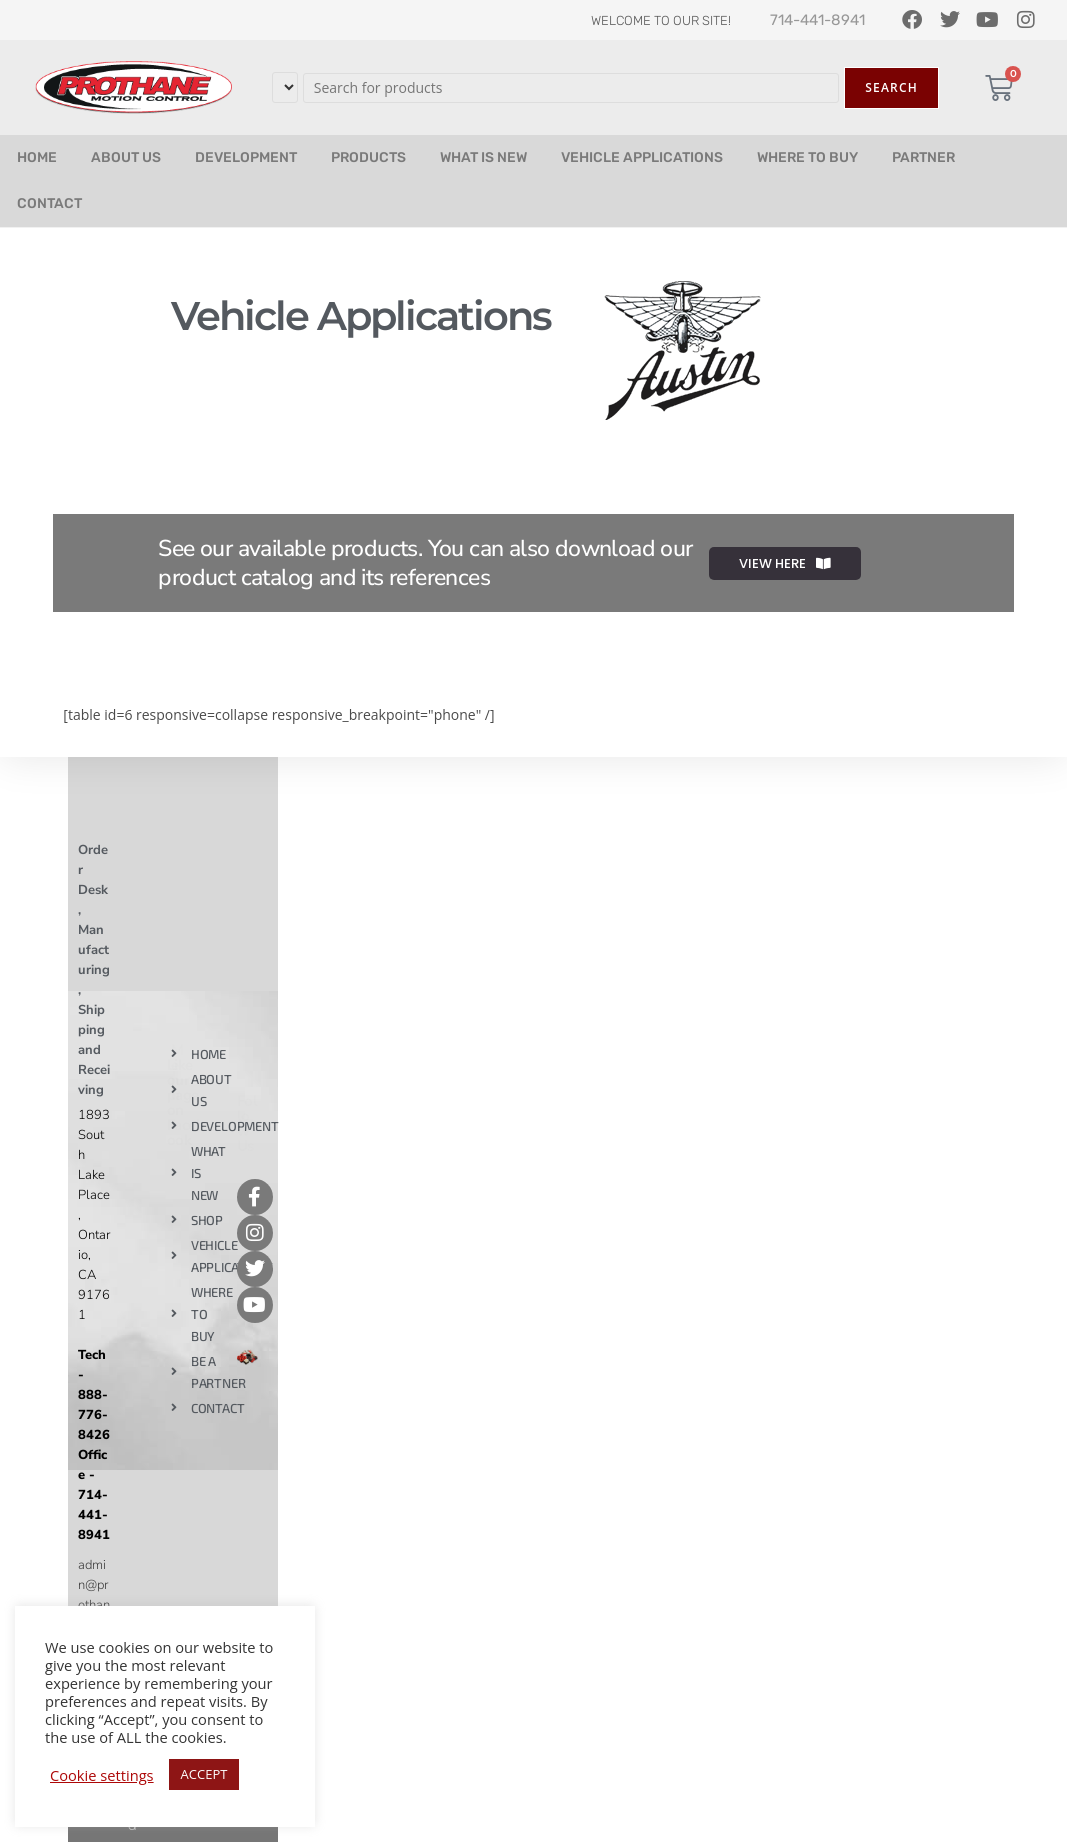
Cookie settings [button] (102, 1775)
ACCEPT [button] (204, 1774)
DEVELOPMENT (246, 157)
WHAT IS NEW (483, 157)
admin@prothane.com (94, 1605)
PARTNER (923, 157)
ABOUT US (126, 157)
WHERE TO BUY (807, 157)
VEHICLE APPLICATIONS (642, 157)
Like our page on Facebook (186, 1102)
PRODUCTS (368, 157)
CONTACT (49, 203)
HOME (37, 157)
